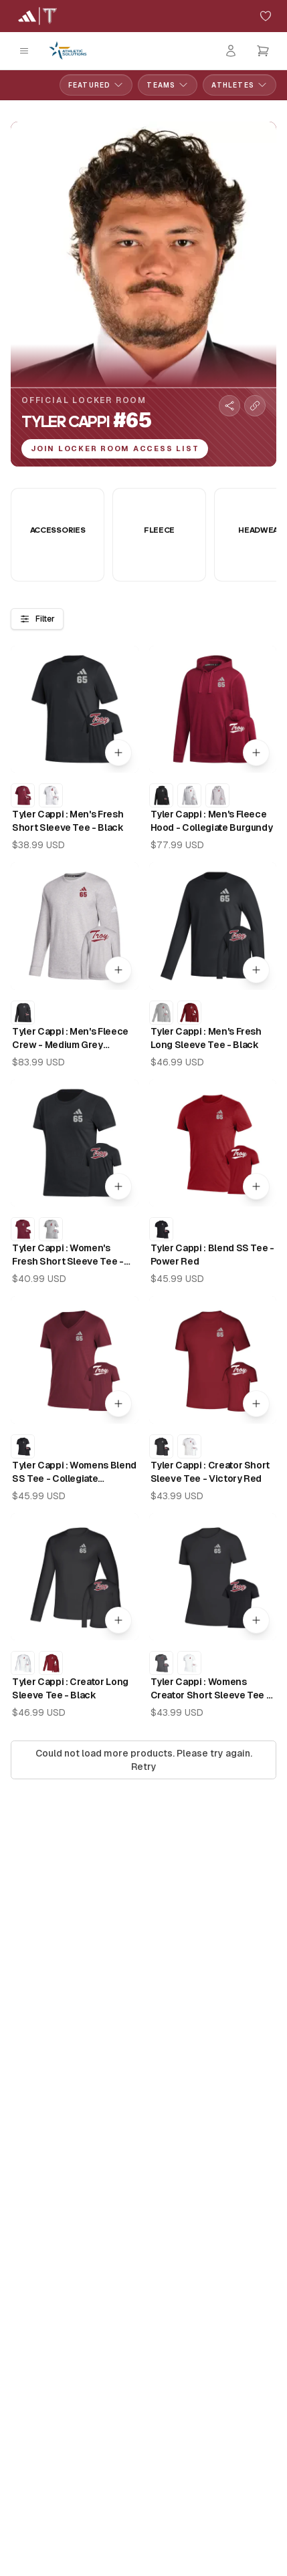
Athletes (239, 85)
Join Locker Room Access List (115, 448)
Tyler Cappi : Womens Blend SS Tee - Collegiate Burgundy (74, 1472)
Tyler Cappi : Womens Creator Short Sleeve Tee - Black (211, 1689)
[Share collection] (229, 405)
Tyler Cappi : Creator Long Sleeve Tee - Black (70, 1688)
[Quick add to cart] (118, 752)
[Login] (230, 50)
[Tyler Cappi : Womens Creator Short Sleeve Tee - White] (189, 1663)
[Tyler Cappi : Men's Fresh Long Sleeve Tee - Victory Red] (189, 1013)
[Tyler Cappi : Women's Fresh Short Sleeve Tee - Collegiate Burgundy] (23, 1229)
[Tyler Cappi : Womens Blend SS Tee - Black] (23, 1446)
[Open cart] (263, 50)
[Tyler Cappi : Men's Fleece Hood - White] (189, 795)
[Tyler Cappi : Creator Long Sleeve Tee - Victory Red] (51, 1663)
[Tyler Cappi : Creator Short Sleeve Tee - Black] (161, 1446)
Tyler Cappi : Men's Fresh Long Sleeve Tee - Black (206, 1038)
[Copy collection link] (255, 405)
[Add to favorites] (265, 16)
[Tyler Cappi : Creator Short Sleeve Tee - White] (189, 1446)
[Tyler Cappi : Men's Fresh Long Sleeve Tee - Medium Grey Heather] (161, 1013)
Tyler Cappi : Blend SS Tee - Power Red (212, 1255)
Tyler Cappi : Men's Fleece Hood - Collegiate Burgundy (212, 821)
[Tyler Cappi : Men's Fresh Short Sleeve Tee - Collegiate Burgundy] (23, 795)
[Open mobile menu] (24, 50)
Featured (96, 85)
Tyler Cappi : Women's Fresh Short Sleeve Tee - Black (68, 1255)
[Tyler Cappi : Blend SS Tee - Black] (161, 1229)
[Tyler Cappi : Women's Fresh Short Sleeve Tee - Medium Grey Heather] (51, 1229)
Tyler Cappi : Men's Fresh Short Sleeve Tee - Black (68, 821)
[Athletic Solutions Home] (68, 50)
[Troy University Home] (37, 16)
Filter (37, 619)
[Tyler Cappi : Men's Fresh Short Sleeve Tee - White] (51, 795)
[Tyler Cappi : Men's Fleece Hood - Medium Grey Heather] (217, 795)
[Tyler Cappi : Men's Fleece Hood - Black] (161, 795)
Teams (168, 85)
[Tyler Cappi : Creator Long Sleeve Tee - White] (23, 1663)
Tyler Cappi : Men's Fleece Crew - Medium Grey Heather (70, 1038)
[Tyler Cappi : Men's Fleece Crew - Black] (23, 1013)
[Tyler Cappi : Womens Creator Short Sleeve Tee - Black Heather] (161, 1663)
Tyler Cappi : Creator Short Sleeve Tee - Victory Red (210, 1472)
